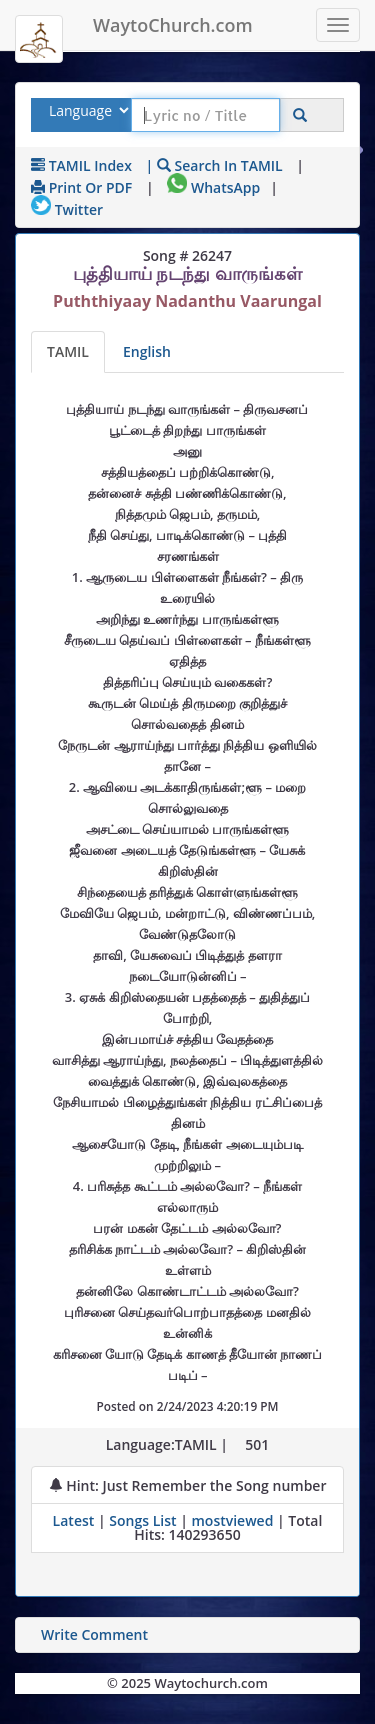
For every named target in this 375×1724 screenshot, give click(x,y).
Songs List (142, 1520)
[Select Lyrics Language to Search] (86, 110)
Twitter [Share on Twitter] (67, 209)
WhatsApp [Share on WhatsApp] (213, 187)
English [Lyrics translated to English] (147, 351)
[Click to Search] (300, 115)
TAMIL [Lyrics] (68, 351)
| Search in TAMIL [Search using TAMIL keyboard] (214, 165)
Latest (75, 1520)
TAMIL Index (81, 165)
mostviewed (232, 1520)
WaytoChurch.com (173, 25)
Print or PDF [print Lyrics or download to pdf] (81, 187)
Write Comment (94, 1634)
